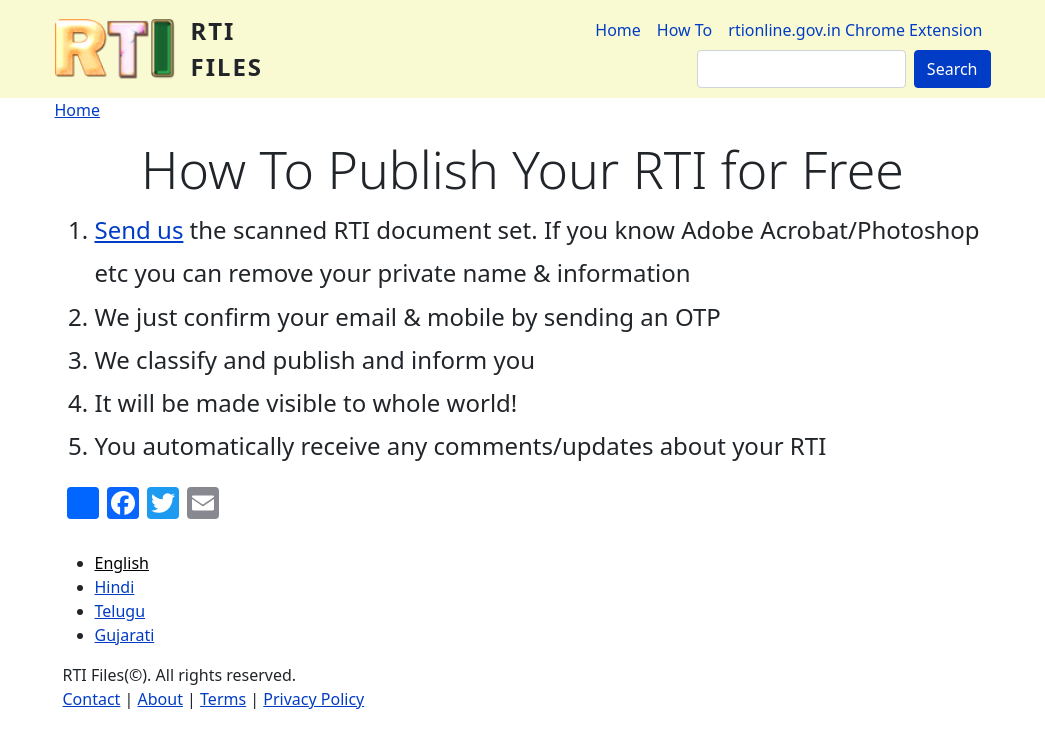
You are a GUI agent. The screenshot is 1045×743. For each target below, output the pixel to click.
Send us (139, 229)
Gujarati (125, 635)
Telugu (120, 611)
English (122, 563)
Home (618, 30)
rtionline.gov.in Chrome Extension (855, 30)
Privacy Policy (313, 699)
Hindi (115, 587)
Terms (223, 699)
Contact (92, 699)
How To (684, 30)
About (160, 699)
